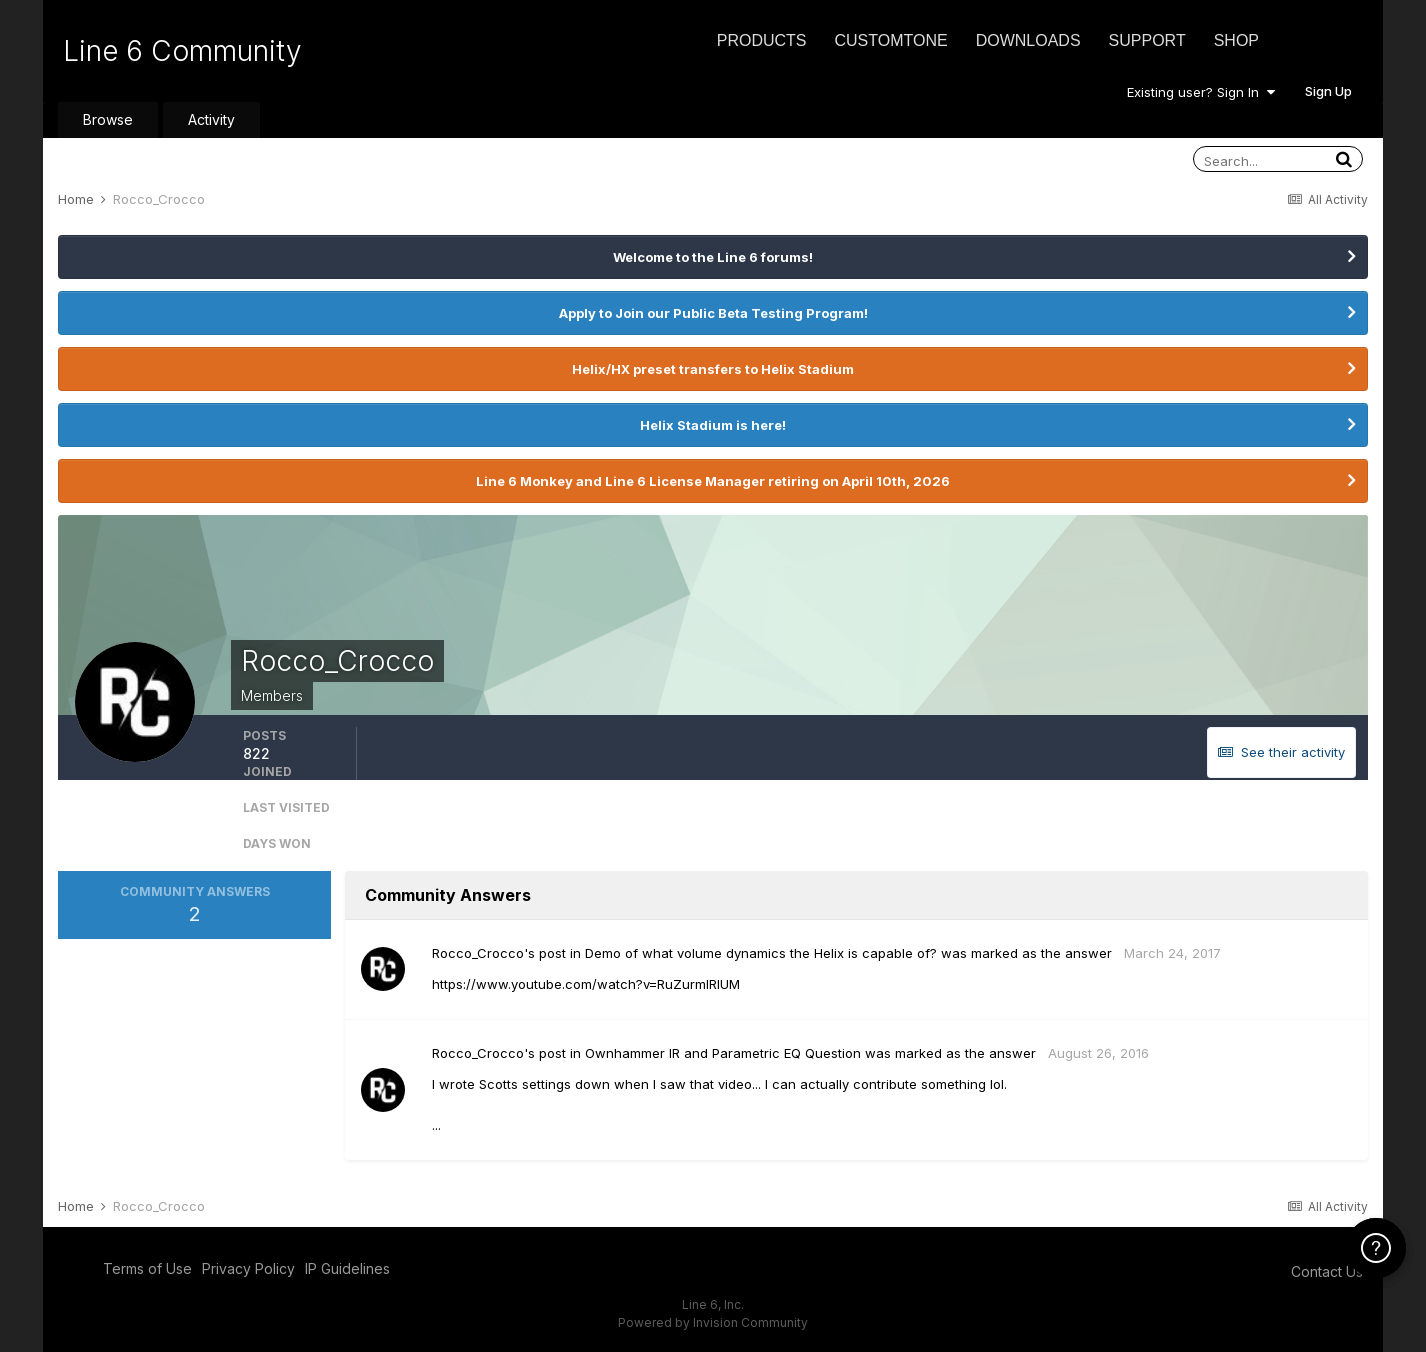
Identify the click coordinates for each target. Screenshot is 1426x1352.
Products (762, 40)
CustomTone (890, 40)
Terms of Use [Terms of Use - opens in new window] (147, 1268)
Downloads (1028, 40)
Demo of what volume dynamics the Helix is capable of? (761, 953)
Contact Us (1327, 1271)
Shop (1236, 40)
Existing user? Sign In (1201, 92)
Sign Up (1328, 91)
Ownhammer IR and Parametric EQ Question (723, 1053)
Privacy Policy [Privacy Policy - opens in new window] (248, 1268)
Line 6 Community (182, 51)
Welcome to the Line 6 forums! (713, 257)
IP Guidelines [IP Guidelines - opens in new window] (347, 1268)
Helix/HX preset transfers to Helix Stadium (713, 369)
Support (1147, 40)
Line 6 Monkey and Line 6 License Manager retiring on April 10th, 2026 (713, 481)
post (552, 953)
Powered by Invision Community (713, 1322)
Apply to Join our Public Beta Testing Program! (713, 313)
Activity (211, 119)
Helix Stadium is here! (713, 425)
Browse (108, 119)
